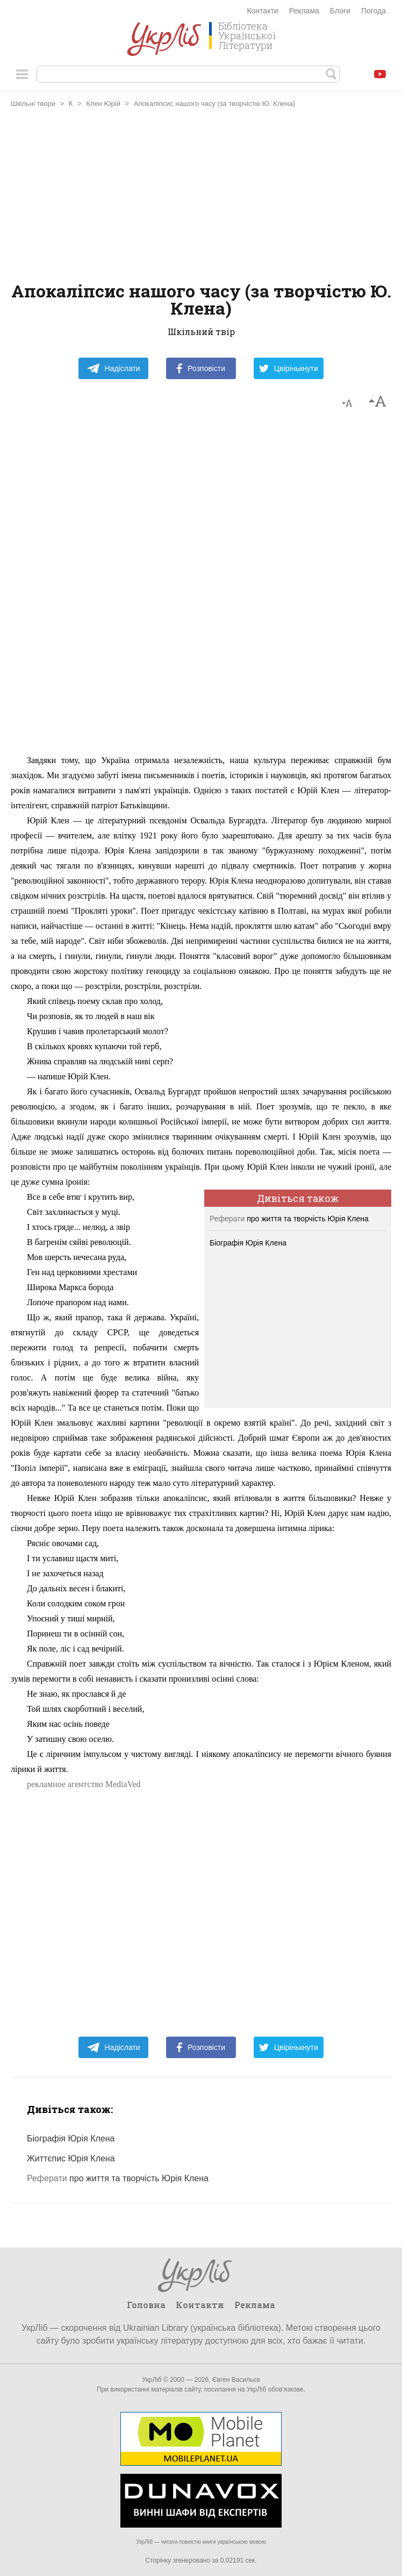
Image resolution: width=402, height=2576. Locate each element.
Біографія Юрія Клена (248, 1243)
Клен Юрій (103, 103)
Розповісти (201, 368)
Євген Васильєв (236, 2379)
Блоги (340, 11)
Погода (373, 11)
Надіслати (113, 368)
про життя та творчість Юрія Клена (289, 1218)
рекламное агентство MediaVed (84, 1784)
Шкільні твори (33, 103)
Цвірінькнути (288, 368)
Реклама (304, 11)
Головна (146, 2304)
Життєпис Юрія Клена (71, 2158)
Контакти (262, 11)
